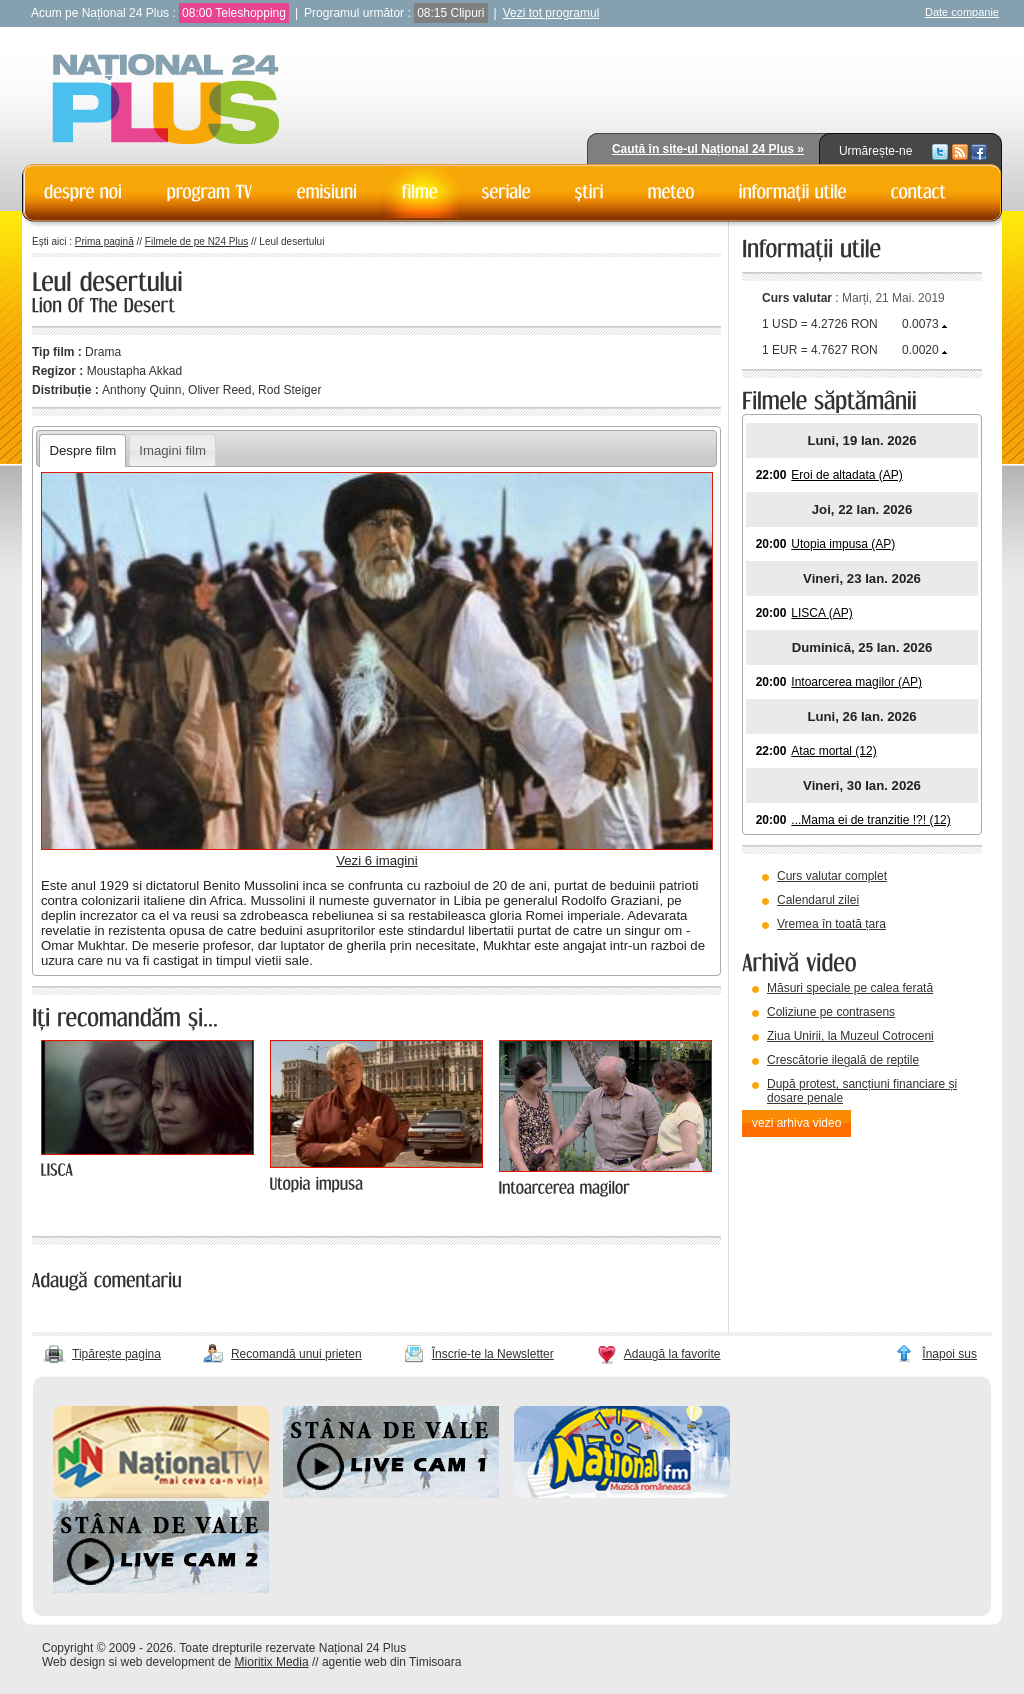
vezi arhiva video (796, 1123)
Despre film (82, 450)
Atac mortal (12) (833, 751)
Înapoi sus (949, 1354)
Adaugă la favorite (672, 1354)
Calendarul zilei (818, 900)
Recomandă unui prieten (296, 1354)
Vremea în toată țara (831, 924)
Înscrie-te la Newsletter (493, 1354)
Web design (73, 1662)
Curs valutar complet (832, 876)
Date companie (962, 12)
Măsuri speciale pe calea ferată (850, 988)
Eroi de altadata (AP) (846, 475)
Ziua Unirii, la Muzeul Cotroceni (850, 1036)
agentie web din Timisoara (391, 1662)
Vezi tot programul (551, 13)
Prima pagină (104, 241)
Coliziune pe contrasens (831, 1012)
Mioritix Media (272, 1662)
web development (168, 1662)
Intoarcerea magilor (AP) (856, 682)
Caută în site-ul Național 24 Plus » (708, 149)
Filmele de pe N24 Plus (196, 241)
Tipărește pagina (116, 1354)
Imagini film (172, 450)
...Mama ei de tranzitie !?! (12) (870, 820)
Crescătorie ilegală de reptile (843, 1060)
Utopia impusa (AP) (843, 544)
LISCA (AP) (821, 613)
